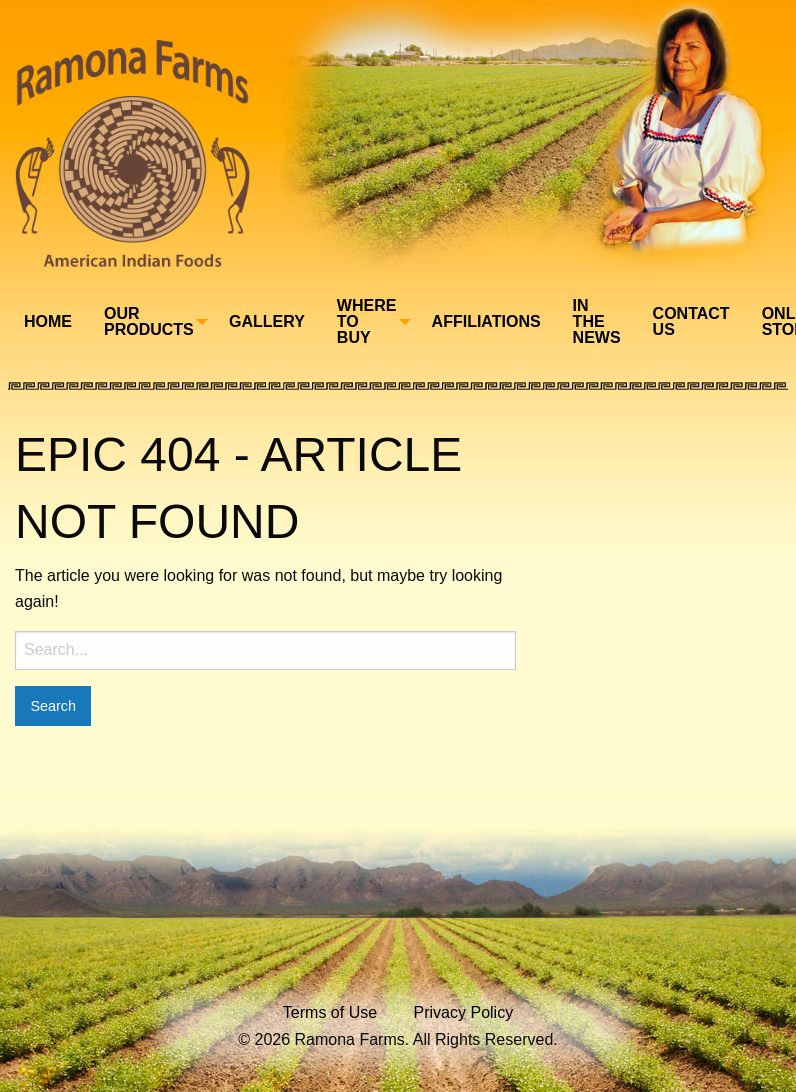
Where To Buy (367, 321)
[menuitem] (48, 322)
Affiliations (486, 321)
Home (48, 321)
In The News (597, 321)
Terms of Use (330, 1012)
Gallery (267, 321)
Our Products (149, 321)
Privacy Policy (464, 1012)
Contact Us (691, 321)
